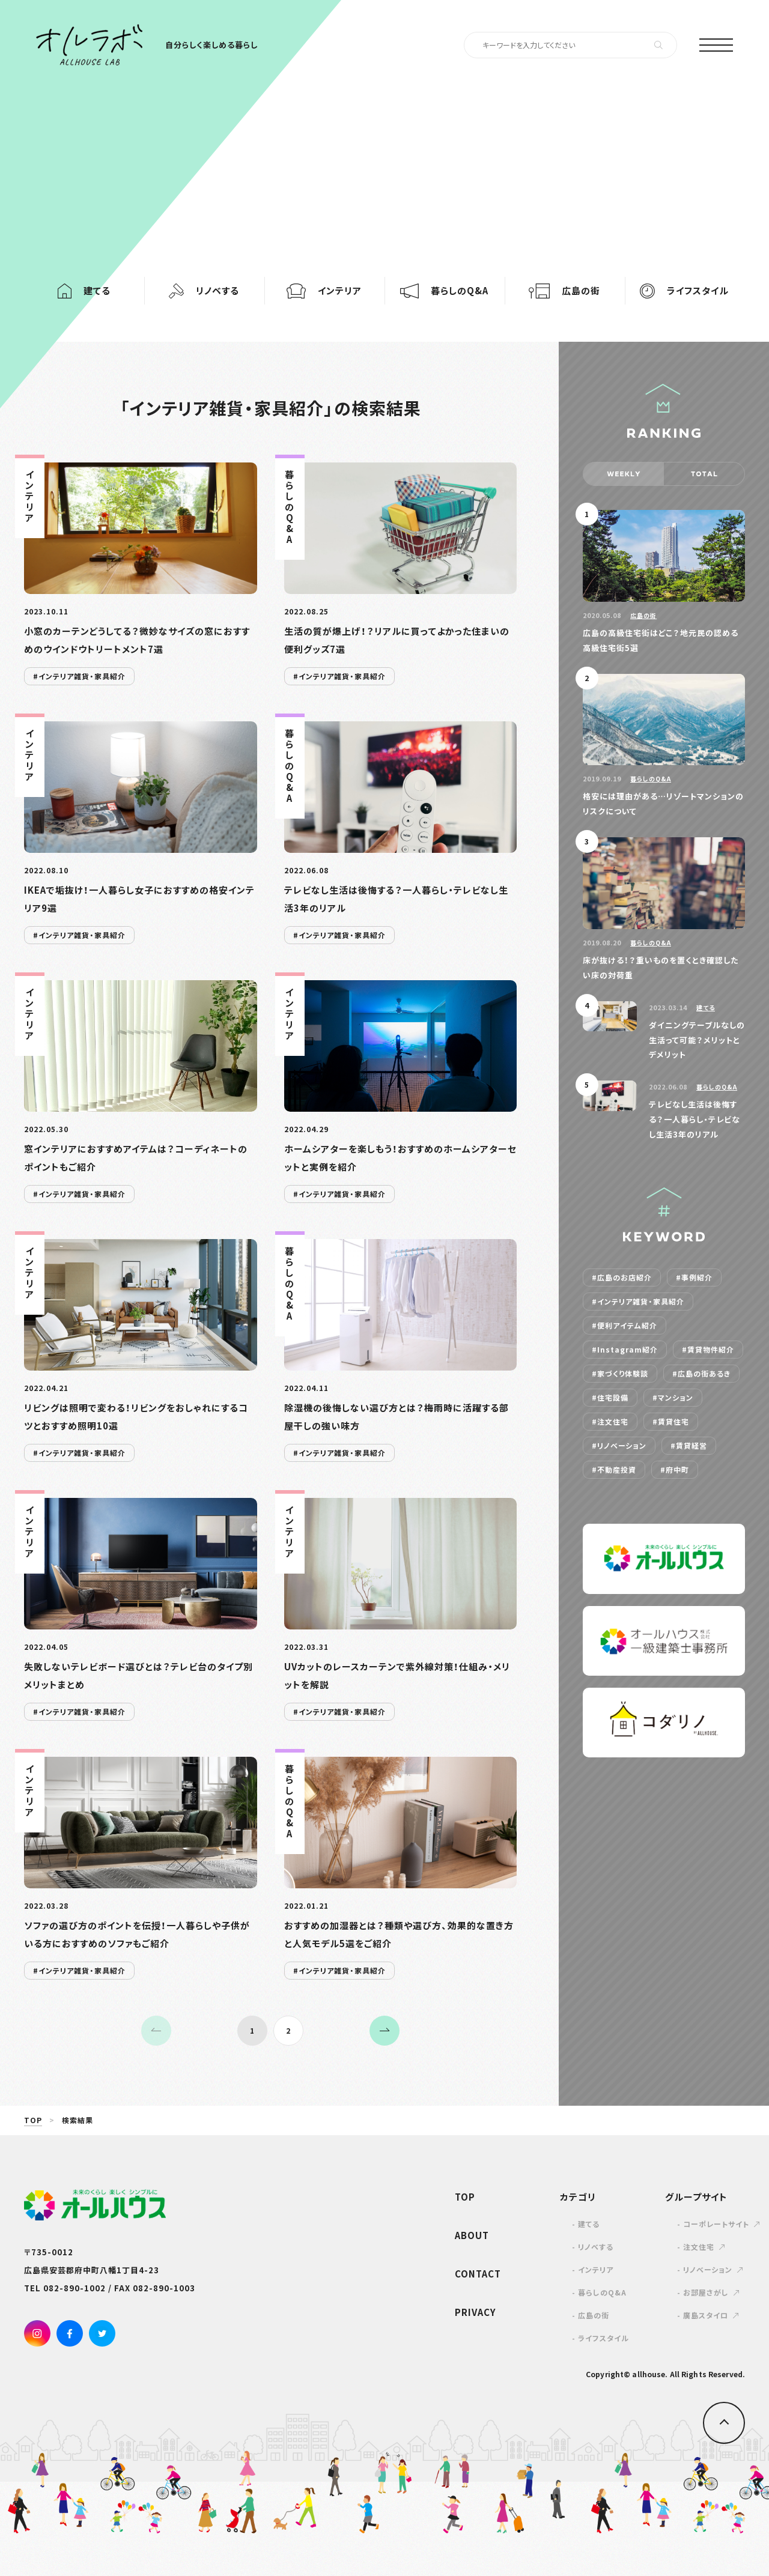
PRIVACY (475, 2312)
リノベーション (707, 2269)
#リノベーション (619, 1445)
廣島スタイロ (705, 2315)
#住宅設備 (610, 1397)
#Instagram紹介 (625, 1349)
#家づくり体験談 (620, 1373)
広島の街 (643, 615)
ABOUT (472, 2235)
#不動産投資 (614, 1469)
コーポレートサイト (716, 2224)
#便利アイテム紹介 (624, 1325)
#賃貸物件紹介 (708, 1349)
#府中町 (674, 1469)
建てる (705, 1007)
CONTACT (478, 2274)
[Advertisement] (384, 155)
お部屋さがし (706, 2292)
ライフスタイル (603, 2338)
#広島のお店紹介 (622, 1277)
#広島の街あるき (701, 1373)
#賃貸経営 (688, 1445)
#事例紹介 (694, 1277)
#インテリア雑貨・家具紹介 (638, 1301)
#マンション (672, 1397)
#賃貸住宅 (670, 1421)
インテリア (595, 2269)
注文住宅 (698, 2246)
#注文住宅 (610, 1421)
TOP (33, 2120)
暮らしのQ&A (650, 778)
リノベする (595, 2246)
